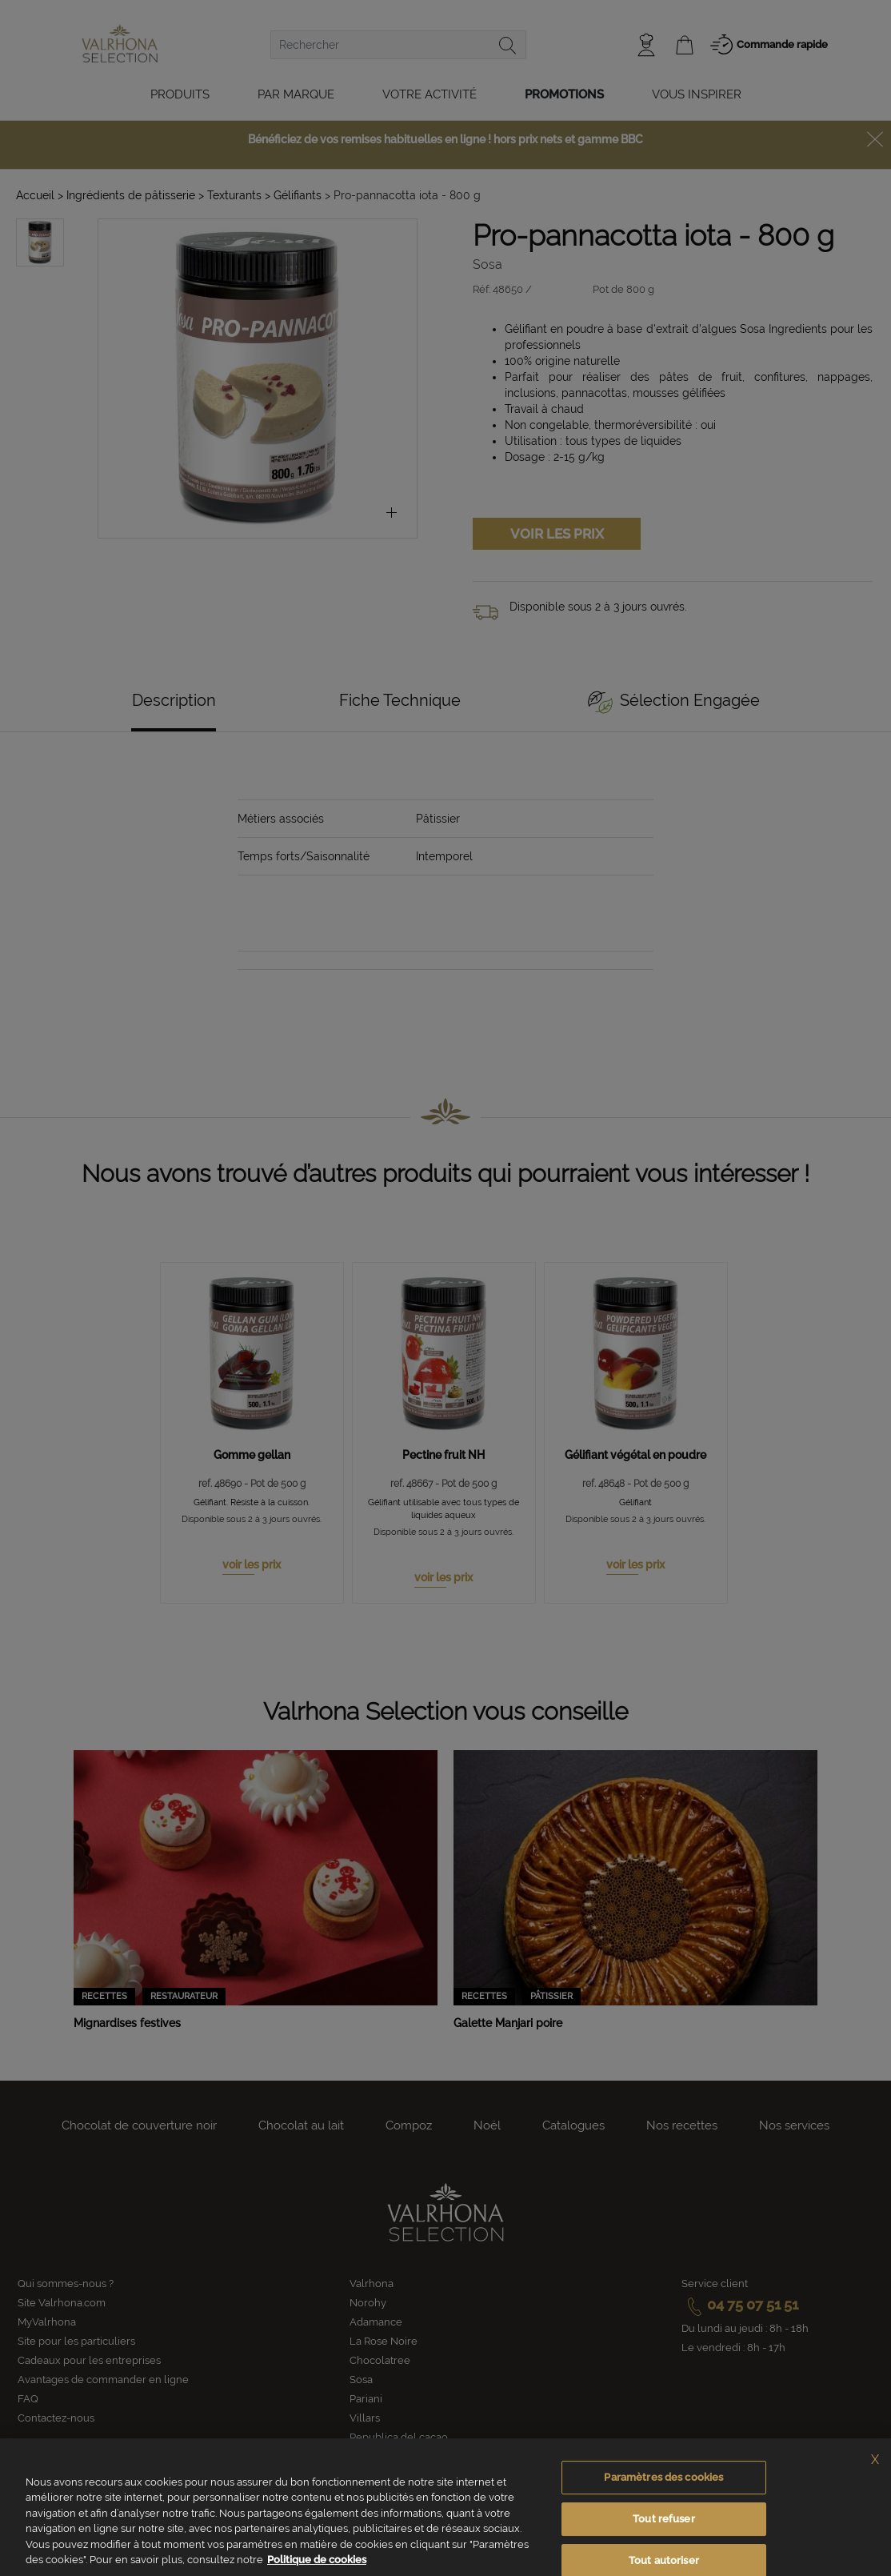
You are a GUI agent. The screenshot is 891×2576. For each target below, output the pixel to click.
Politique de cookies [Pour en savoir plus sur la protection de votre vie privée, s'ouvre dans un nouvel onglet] (316, 2560)
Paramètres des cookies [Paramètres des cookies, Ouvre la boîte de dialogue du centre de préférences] (663, 2478)
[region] (445, 2507)
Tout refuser (664, 2519)
